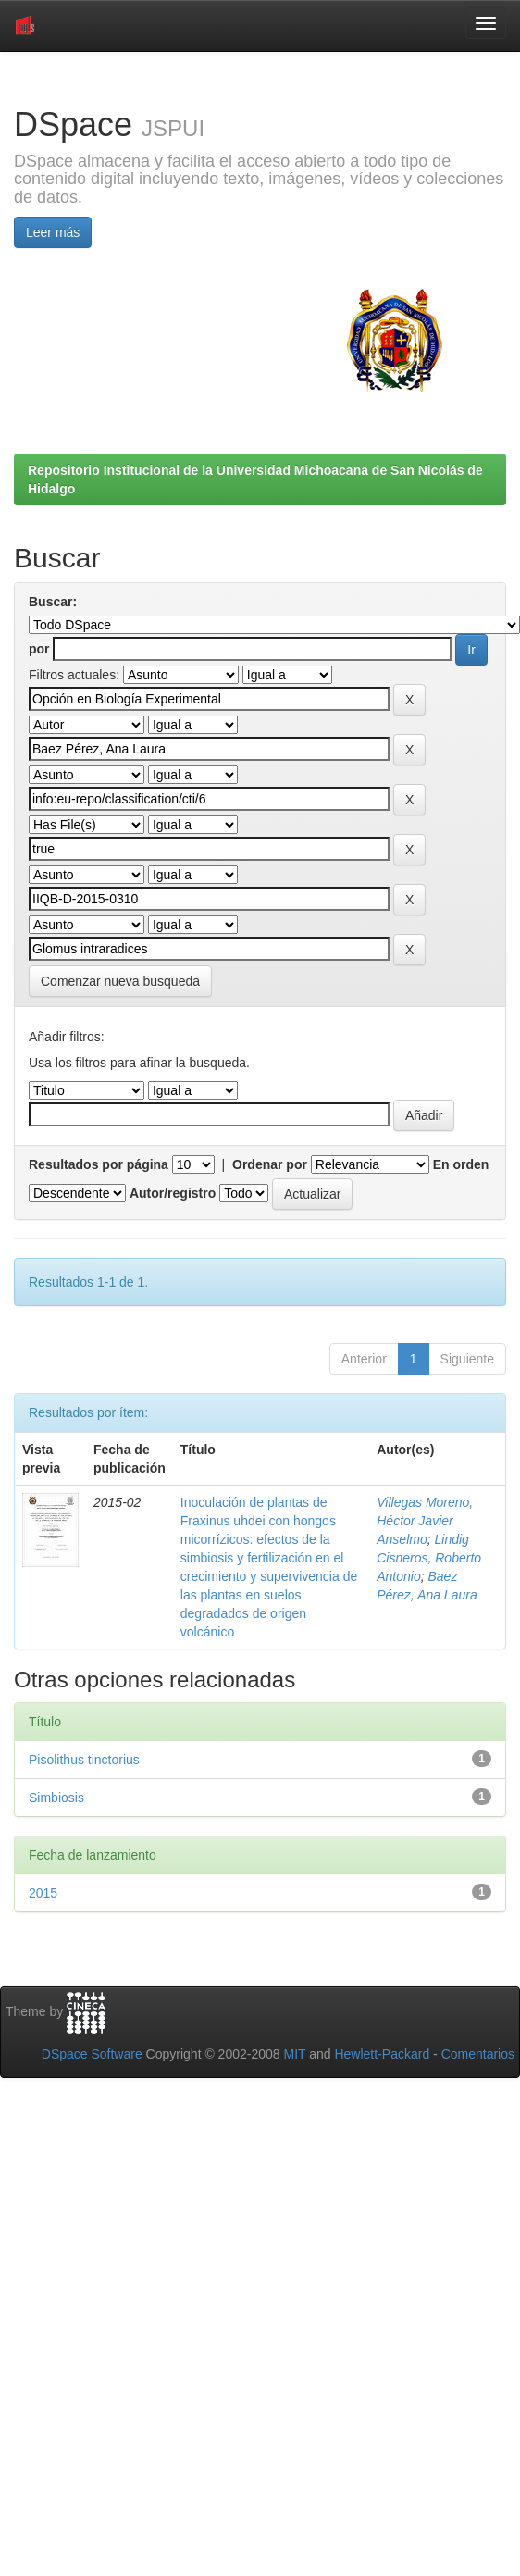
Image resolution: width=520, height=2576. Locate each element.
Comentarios (477, 2054)
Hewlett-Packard (381, 2054)
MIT (294, 2054)
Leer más (53, 232)
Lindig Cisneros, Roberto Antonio (429, 1558)
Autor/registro (173, 1193)
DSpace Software (92, 2054)
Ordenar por (269, 1164)
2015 (43, 1892)
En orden (461, 1164)
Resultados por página (98, 1164)
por (39, 648)
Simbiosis (56, 1797)
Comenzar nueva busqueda (120, 981)
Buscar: (53, 601)
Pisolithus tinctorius (84, 1759)
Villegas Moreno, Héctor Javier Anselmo (425, 1521)
